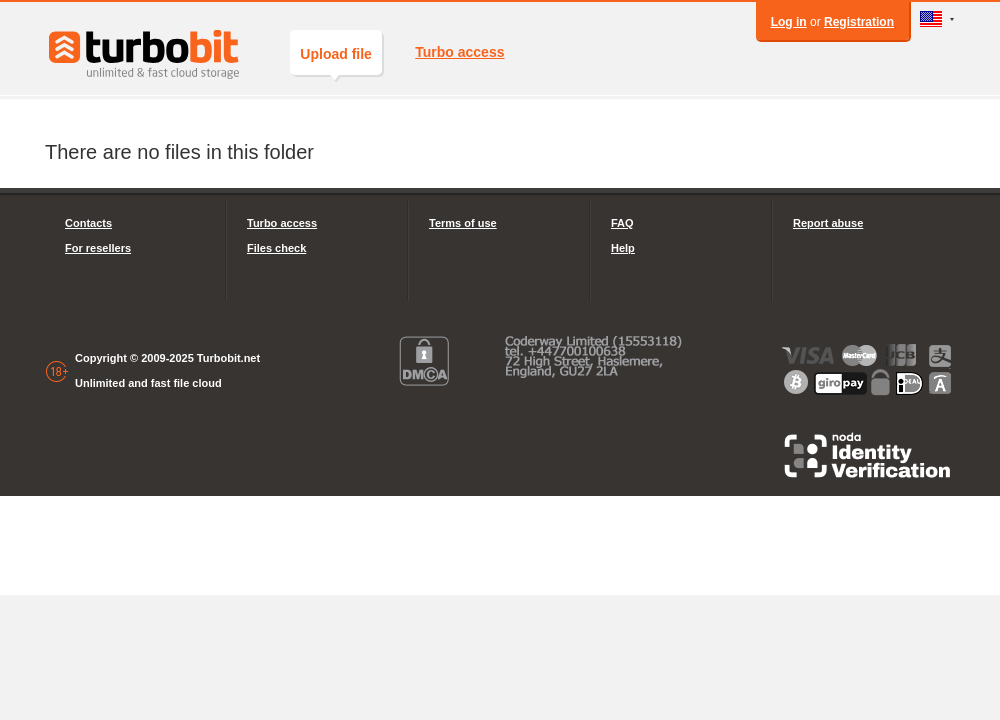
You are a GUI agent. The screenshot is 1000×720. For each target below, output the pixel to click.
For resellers (98, 248)
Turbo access (459, 52)
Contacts (88, 223)
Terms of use (463, 223)
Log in (789, 22)
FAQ (622, 223)
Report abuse (828, 223)
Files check (276, 248)
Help (623, 248)
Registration (859, 22)
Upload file (336, 60)
